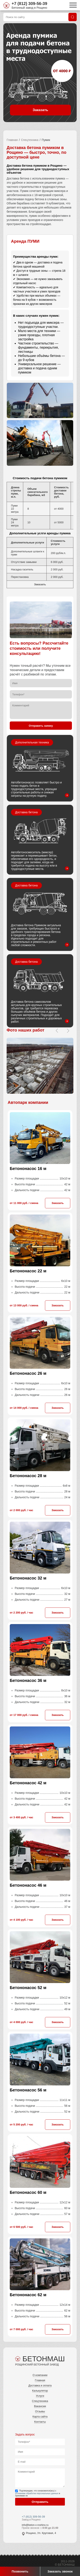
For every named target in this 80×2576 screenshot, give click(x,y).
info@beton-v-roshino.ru (35, 2525)
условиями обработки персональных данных (36, 2493)
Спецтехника (29, 140)
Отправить (40, 2501)
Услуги (40, 2395)
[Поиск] (72, 17)
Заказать (40, 110)
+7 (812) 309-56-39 (29, 3)
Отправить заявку (41, 725)
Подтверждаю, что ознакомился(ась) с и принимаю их (37, 2493)
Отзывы (40, 2411)
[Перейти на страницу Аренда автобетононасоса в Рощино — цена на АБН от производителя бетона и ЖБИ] (67, 795)
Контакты (40, 2421)
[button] (57, 1031)
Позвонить (20, 2571)
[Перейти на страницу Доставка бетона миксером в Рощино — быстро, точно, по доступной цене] (67, 868)
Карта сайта (40, 2416)
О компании (40, 2375)
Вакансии (40, 2406)
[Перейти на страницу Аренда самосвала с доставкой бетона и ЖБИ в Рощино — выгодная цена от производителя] (67, 1021)
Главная (12, 140)
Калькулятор (40, 2390)
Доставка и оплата (40, 2385)
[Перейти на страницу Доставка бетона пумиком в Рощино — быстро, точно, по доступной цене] (67, 945)
